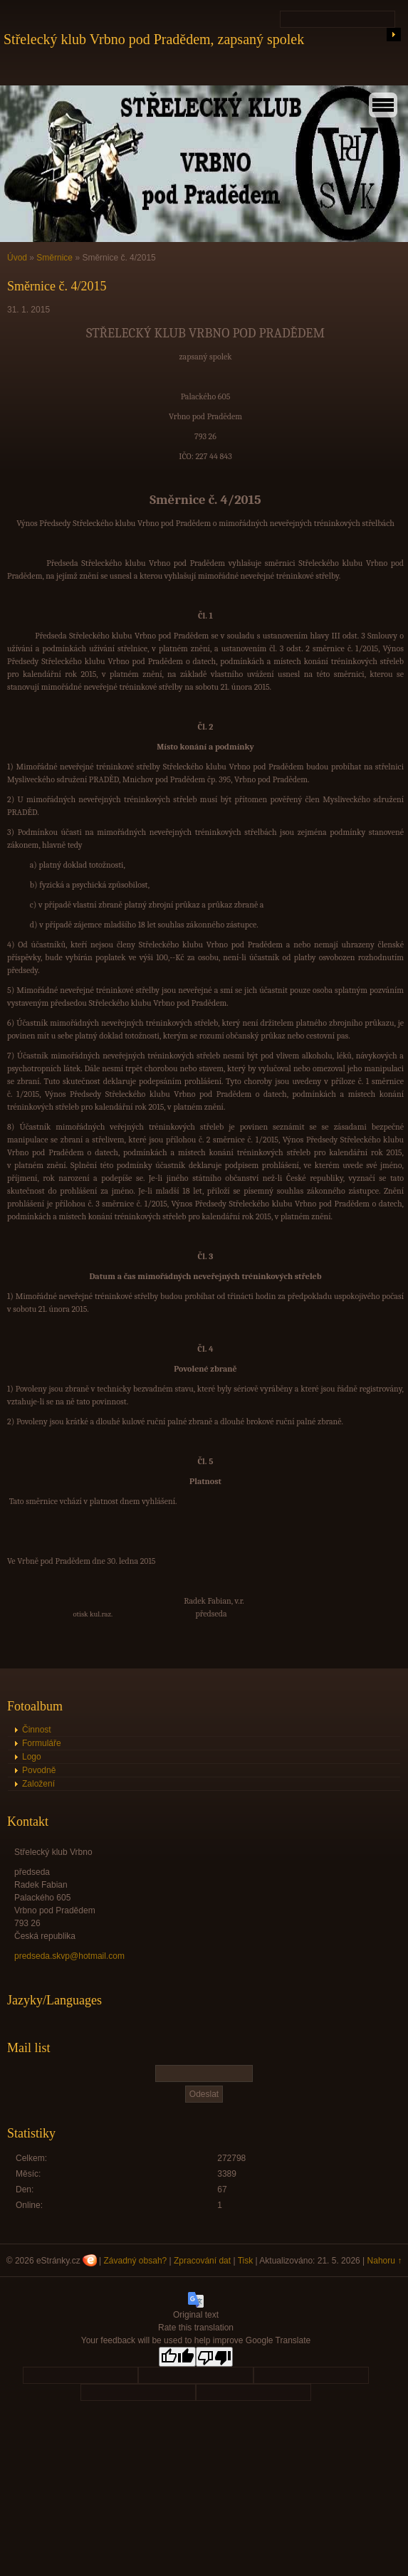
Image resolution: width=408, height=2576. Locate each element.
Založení (38, 1784)
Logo (31, 1757)
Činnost (36, 1730)
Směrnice (54, 258)
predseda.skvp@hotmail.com (69, 1956)
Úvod (17, 258)
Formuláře (41, 1743)
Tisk (245, 2261)
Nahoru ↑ (384, 2261)
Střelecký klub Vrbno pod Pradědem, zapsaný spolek (154, 39)
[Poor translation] (214, 2357)
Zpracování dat (202, 2261)
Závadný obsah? (135, 2261)
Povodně (39, 1770)
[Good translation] (177, 2357)
